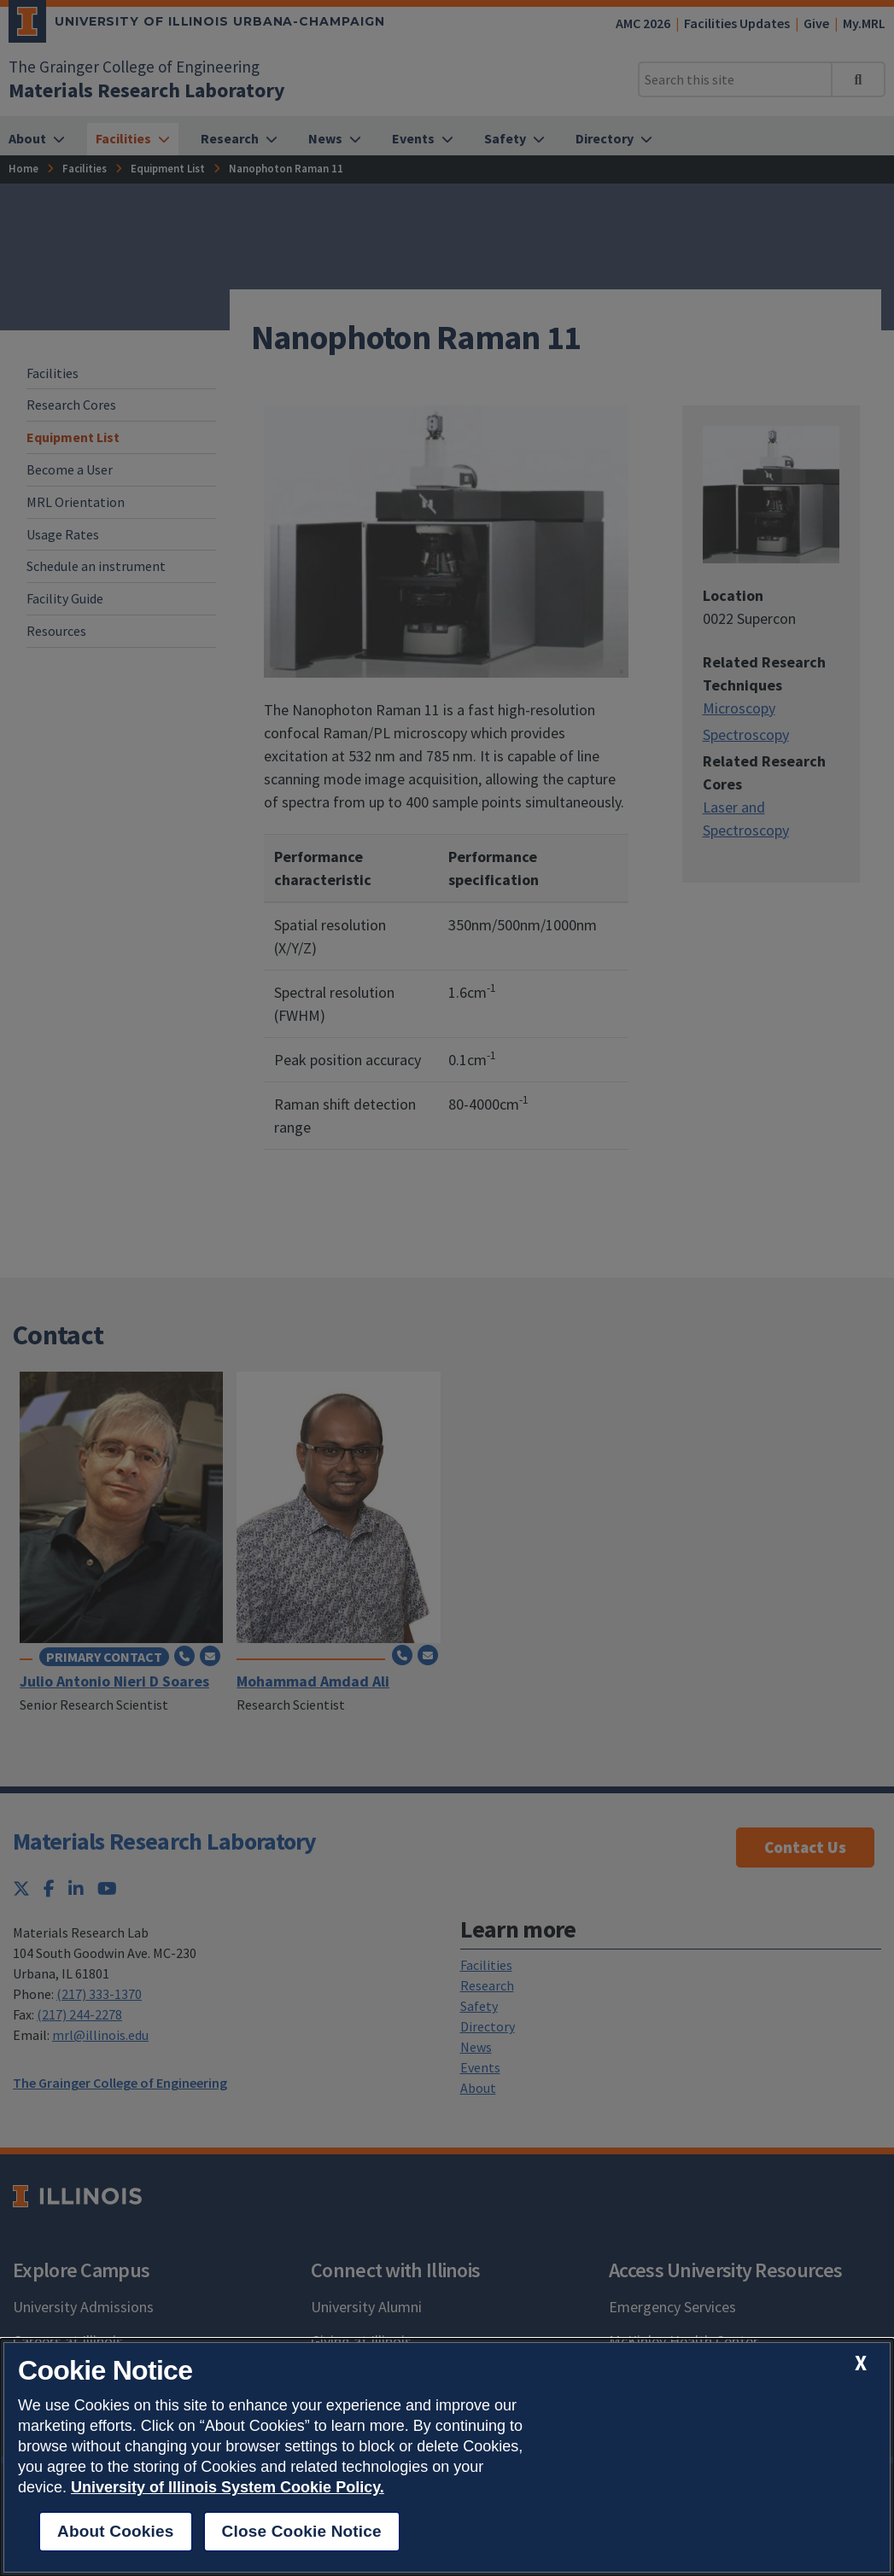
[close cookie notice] (860, 2363)
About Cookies (115, 2531)
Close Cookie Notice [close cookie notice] (302, 2531)
